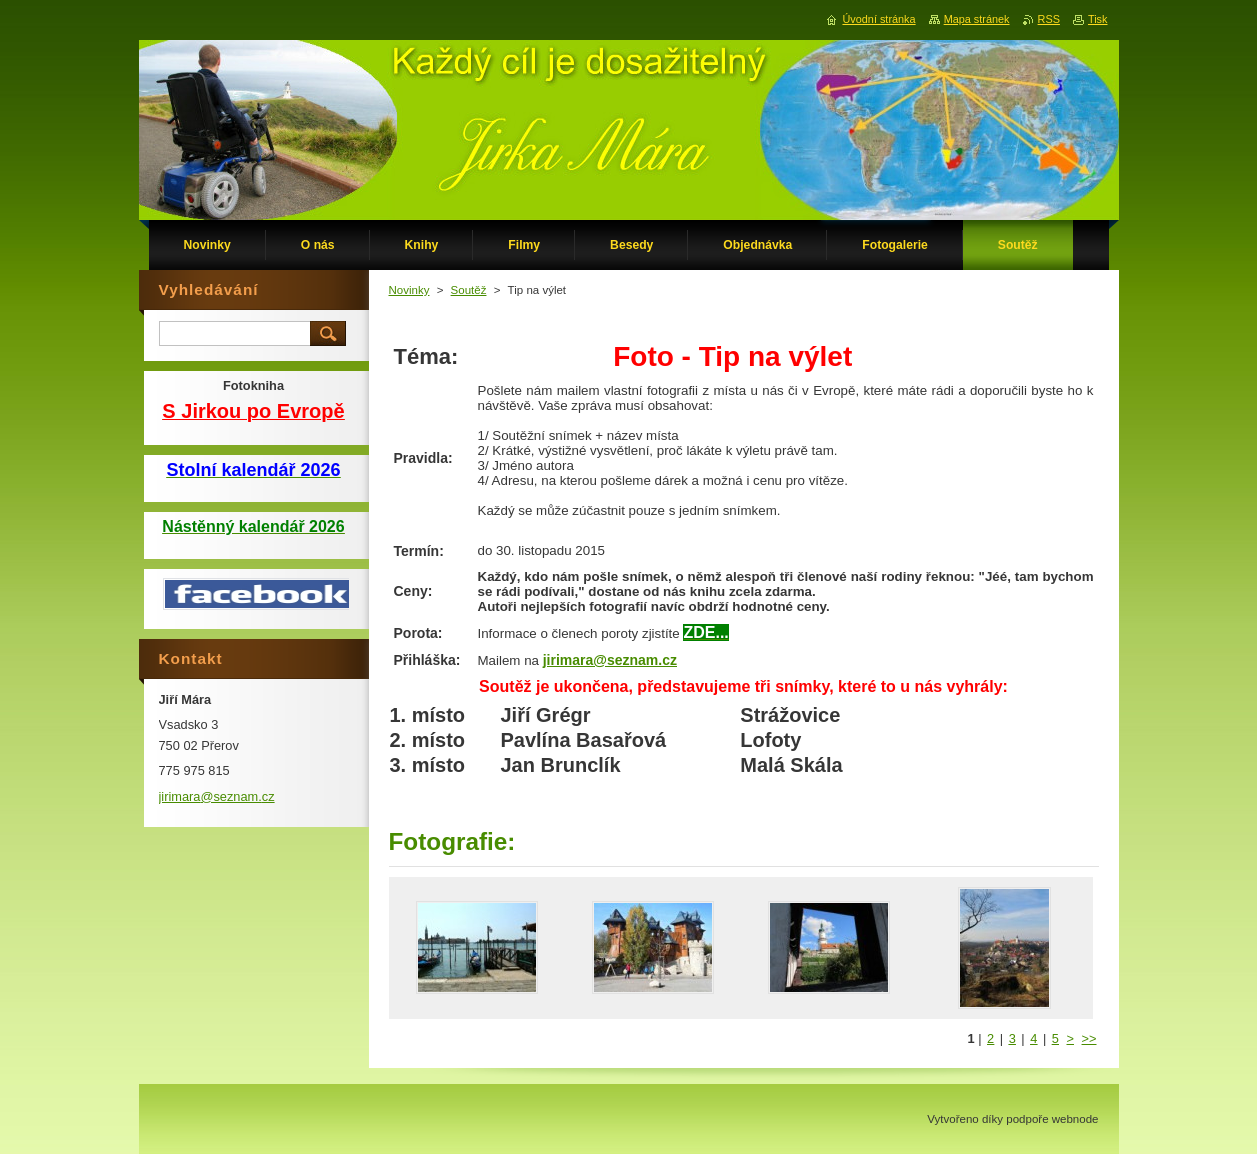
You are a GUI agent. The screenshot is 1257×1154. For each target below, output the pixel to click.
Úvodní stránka (878, 19)
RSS (1049, 19)
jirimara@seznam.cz (610, 660)
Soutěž (469, 290)
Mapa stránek (977, 19)
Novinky (409, 290)
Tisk (1098, 19)
